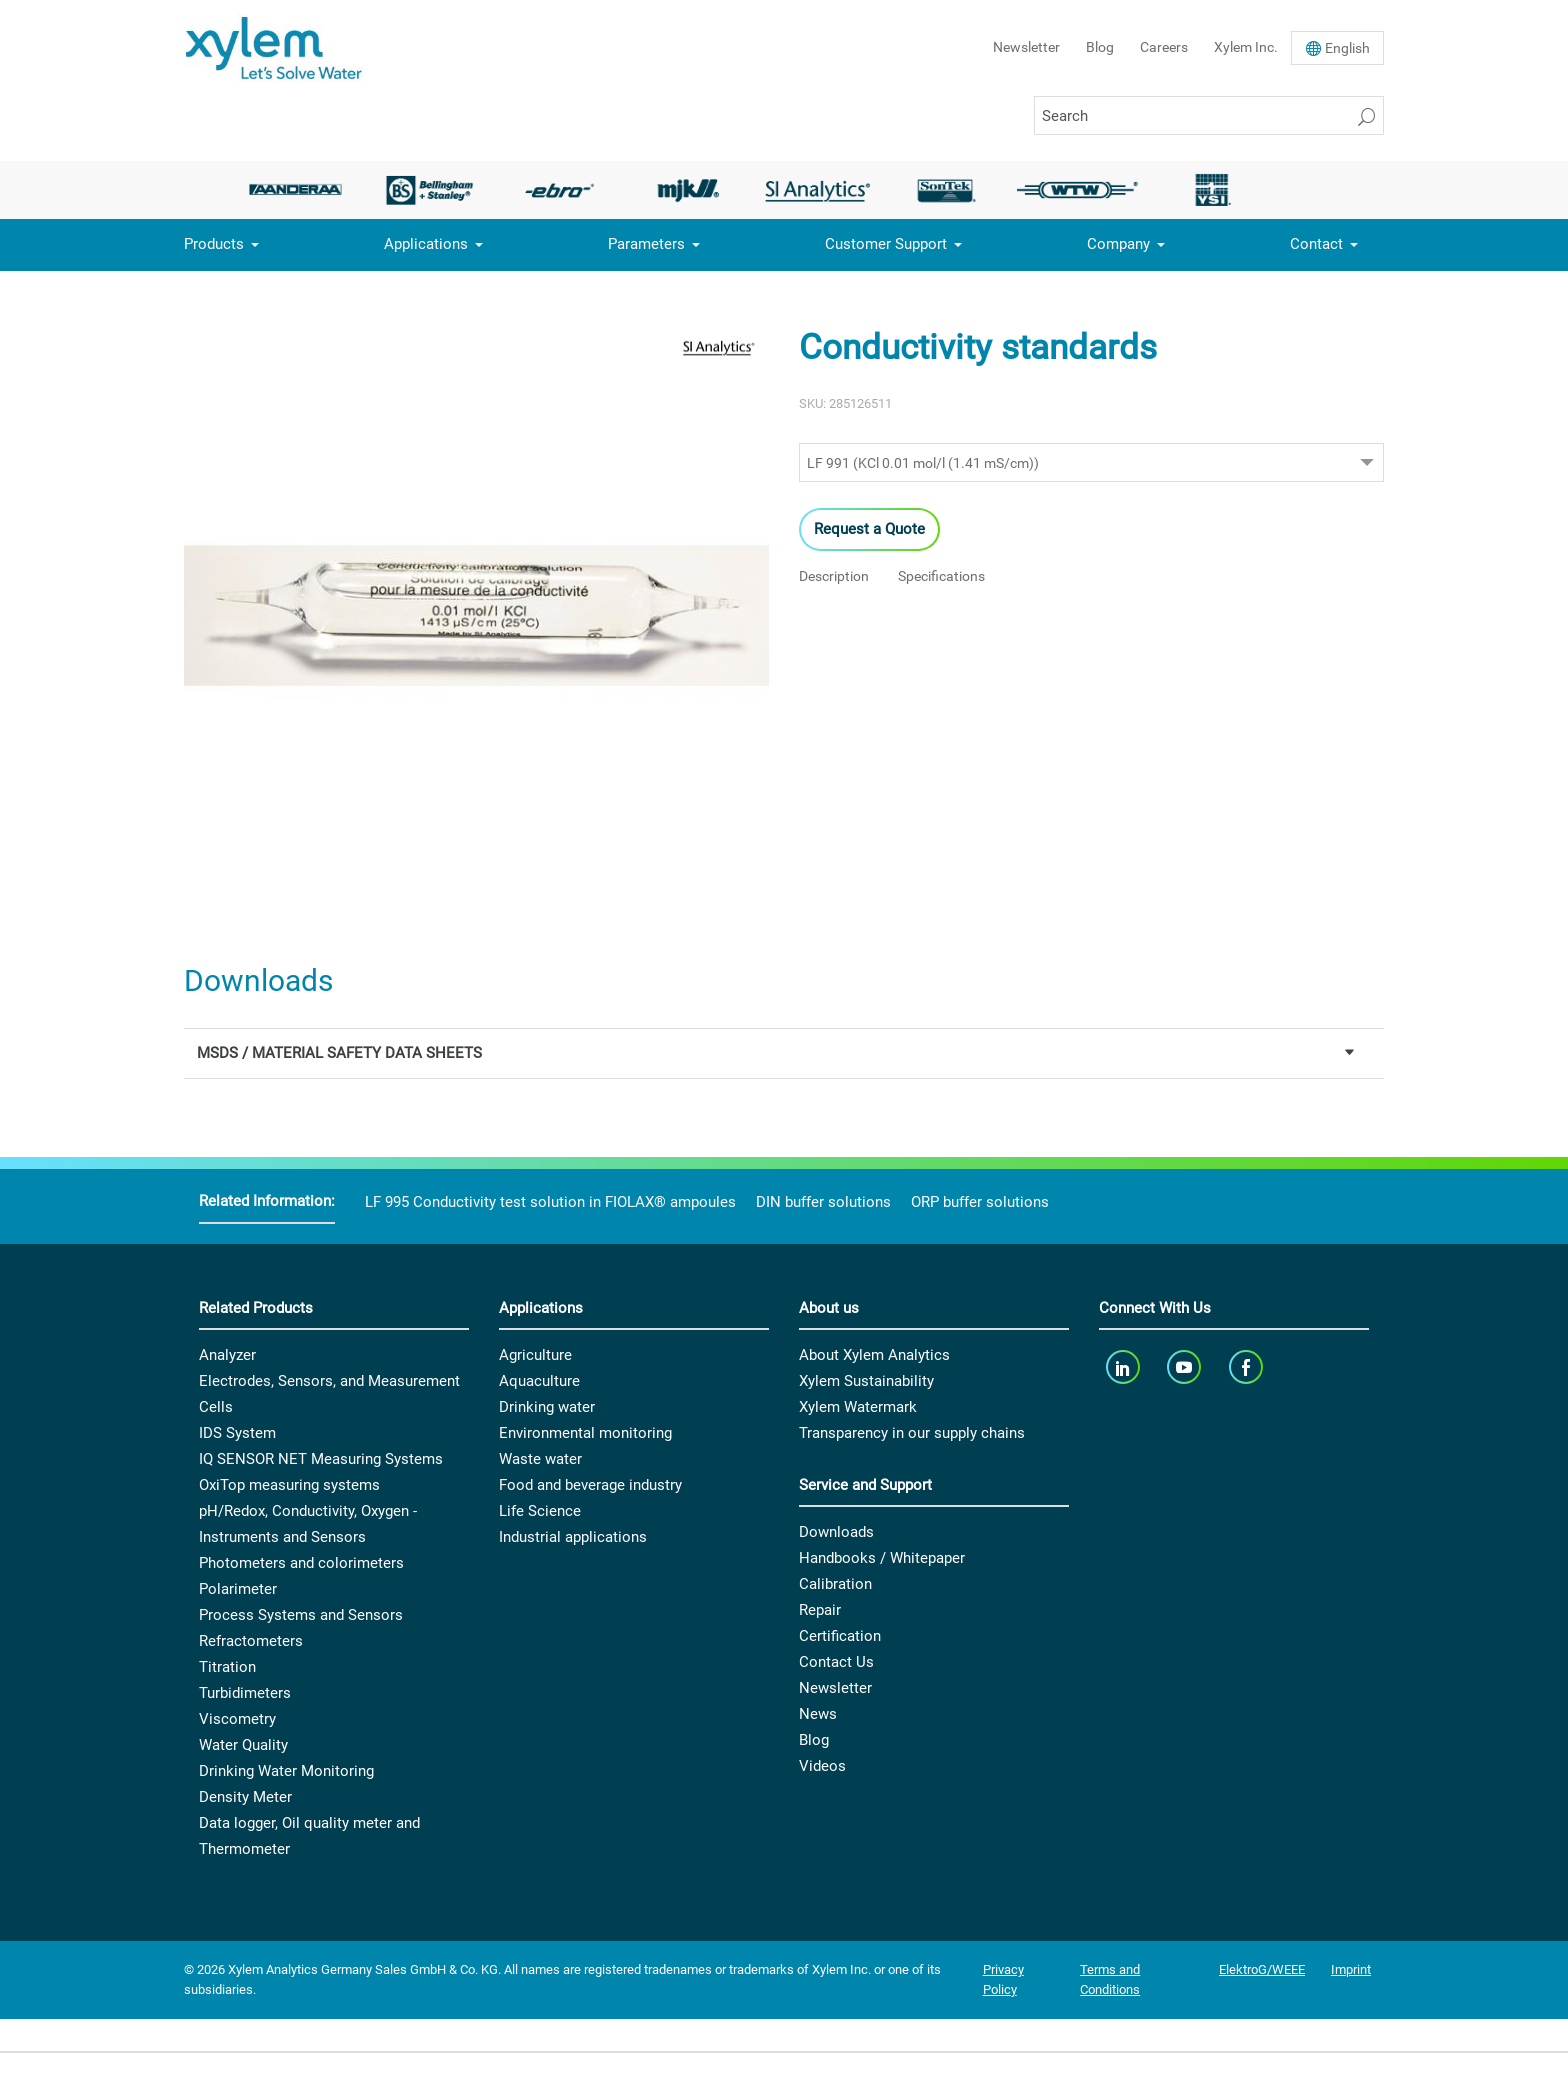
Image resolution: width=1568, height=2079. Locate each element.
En (1347, 48)
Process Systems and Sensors (301, 1615)
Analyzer (227, 1355)
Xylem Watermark (858, 1407)
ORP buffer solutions (980, 1202)
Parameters (646, 244)
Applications (426, 244)
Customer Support (886, 244)
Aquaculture (539, 1381)
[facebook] (1247, 1366)
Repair (820, 1610)
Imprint (1351, 1969)
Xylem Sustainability (866, 1381)
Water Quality (243, 1745)
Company (1118, 244)
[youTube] (1186, 1366)
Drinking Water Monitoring (286, 1771)
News (818, 1714)
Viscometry (237, 1719)
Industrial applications (573, 1537)
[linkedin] (1124, 1366)
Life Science (540, 1511)
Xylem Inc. (1246, 47)
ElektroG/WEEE (1262, 1969)
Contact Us (836, 1662)
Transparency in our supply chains (912, 1433)
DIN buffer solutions (823, 1202)
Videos (822, 1766)
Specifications (941, 576)
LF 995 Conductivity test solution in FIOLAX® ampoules (550, 1202)
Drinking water (547, 1407)
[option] (301, 190)
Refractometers (251, 1641)
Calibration (835, 1584)
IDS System (237, 1433)
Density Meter (245, 1797)
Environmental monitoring (585, 1433)
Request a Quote (869, 529)
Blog (1100, 47)
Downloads (836, 1532)
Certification (840, 1636)
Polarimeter (238, 1589)
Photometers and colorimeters (301, 1563)
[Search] (1209, 115)
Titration (227, 1667)
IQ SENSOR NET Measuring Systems (321, 1459)
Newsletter (1026, 47)
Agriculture (535, 1355)
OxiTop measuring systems (289, 1485)
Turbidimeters (245, 1693)
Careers (1164, 47)
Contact (1316, 244)
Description (834, 576)
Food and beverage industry (590, 1485)
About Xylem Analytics (874, 1355)
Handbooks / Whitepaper (882, 1558)
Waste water (540, 1459)
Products (214, 244)
